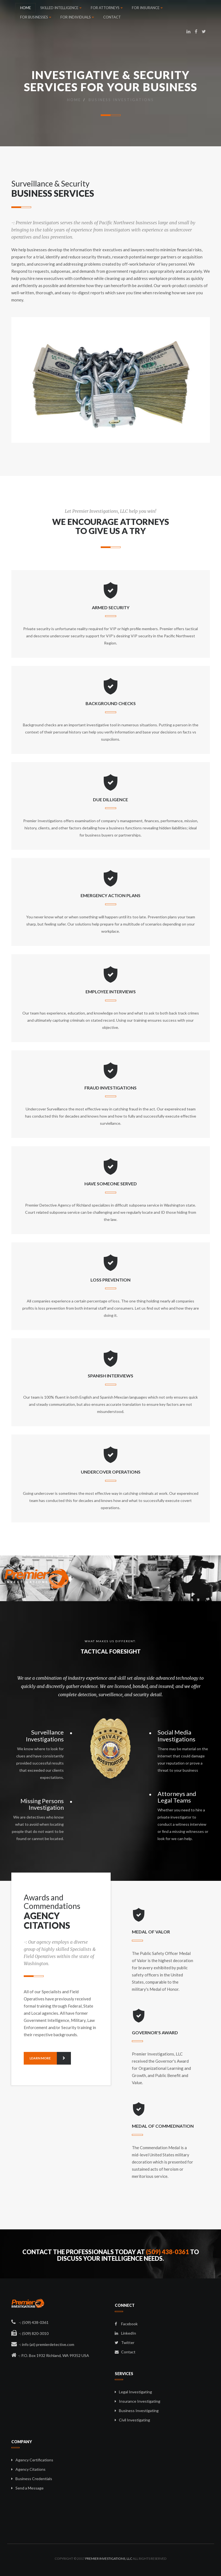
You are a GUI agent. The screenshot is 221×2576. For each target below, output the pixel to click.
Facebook (126, 2323)
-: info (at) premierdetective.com (42, 2344)
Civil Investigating (134, 2420)
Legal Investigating (135, 2391)
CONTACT (112, 17)
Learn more (50, 2058)
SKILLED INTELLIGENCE (60, 8)
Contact (125, 2352)
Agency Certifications (34, 2460)
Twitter (124, 2342)
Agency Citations (30, 2469)
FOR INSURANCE (147, 8)
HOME (25, 8)
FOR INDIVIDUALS (77, 17)
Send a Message (29, 2488)
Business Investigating (139, 2410)
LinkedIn (125, 2333)
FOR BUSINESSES (35, 17)
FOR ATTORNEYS (107, 8)
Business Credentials (33, 2478)
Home (74, 100)
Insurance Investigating (139, 2401)
